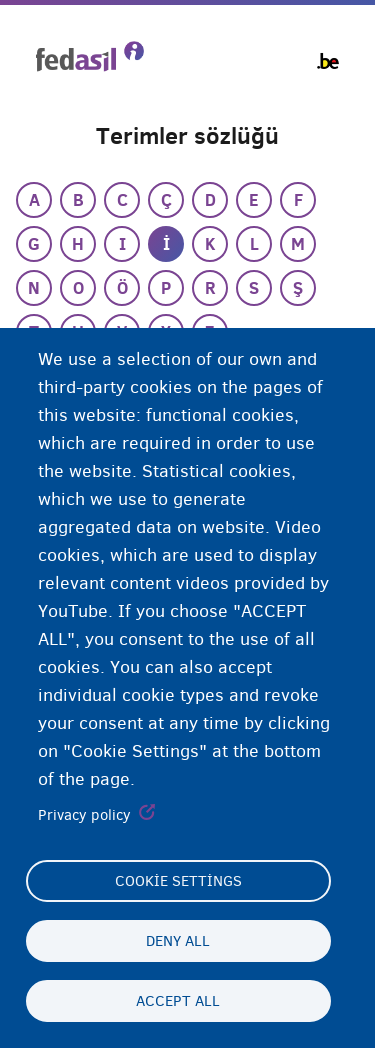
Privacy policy (84, 815)
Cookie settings (178, 881)
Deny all (178, 941)
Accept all (178, 1001)
